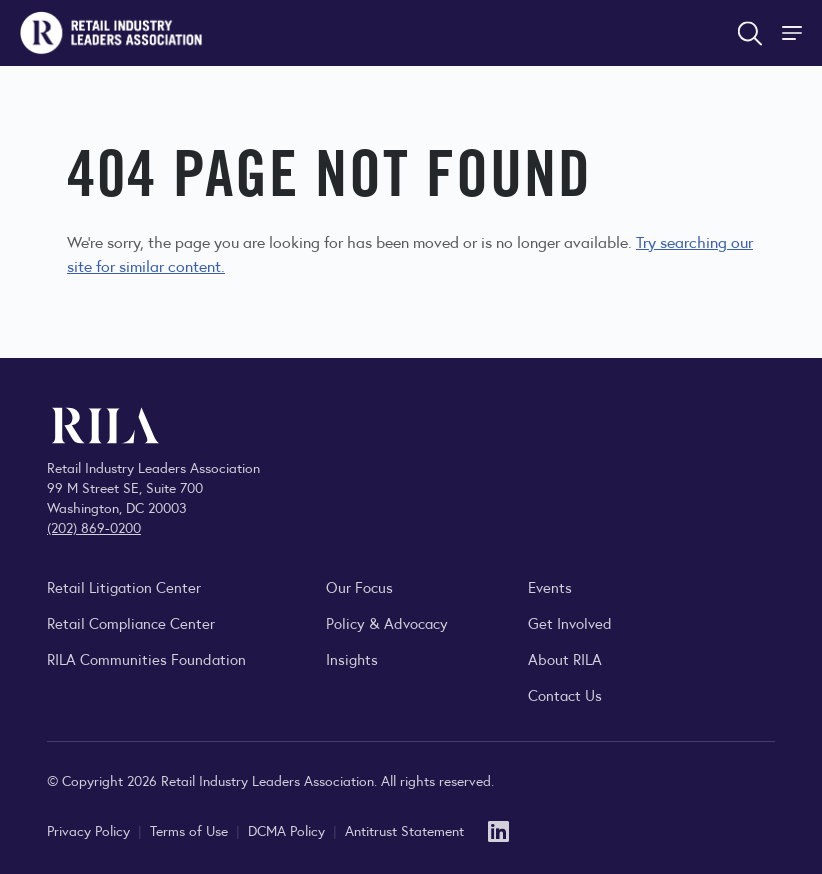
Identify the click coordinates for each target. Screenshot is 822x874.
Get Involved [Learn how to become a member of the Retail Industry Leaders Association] (570, 622)
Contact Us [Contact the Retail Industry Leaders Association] (565, 694)
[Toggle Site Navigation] (794, 33)
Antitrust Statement (404, 830)
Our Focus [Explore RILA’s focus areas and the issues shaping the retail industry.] (359, 586)
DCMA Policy (288, 830)
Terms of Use (191, 830)
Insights (352, 658)
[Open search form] (750, 33)
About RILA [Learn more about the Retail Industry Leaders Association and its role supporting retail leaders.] (565, 658)
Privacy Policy (90, 830)
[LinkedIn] (498, 829)
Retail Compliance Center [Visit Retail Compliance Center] (131, 622)
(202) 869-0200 (94, 527)
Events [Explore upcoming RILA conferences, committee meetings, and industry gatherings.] (550, 586)
